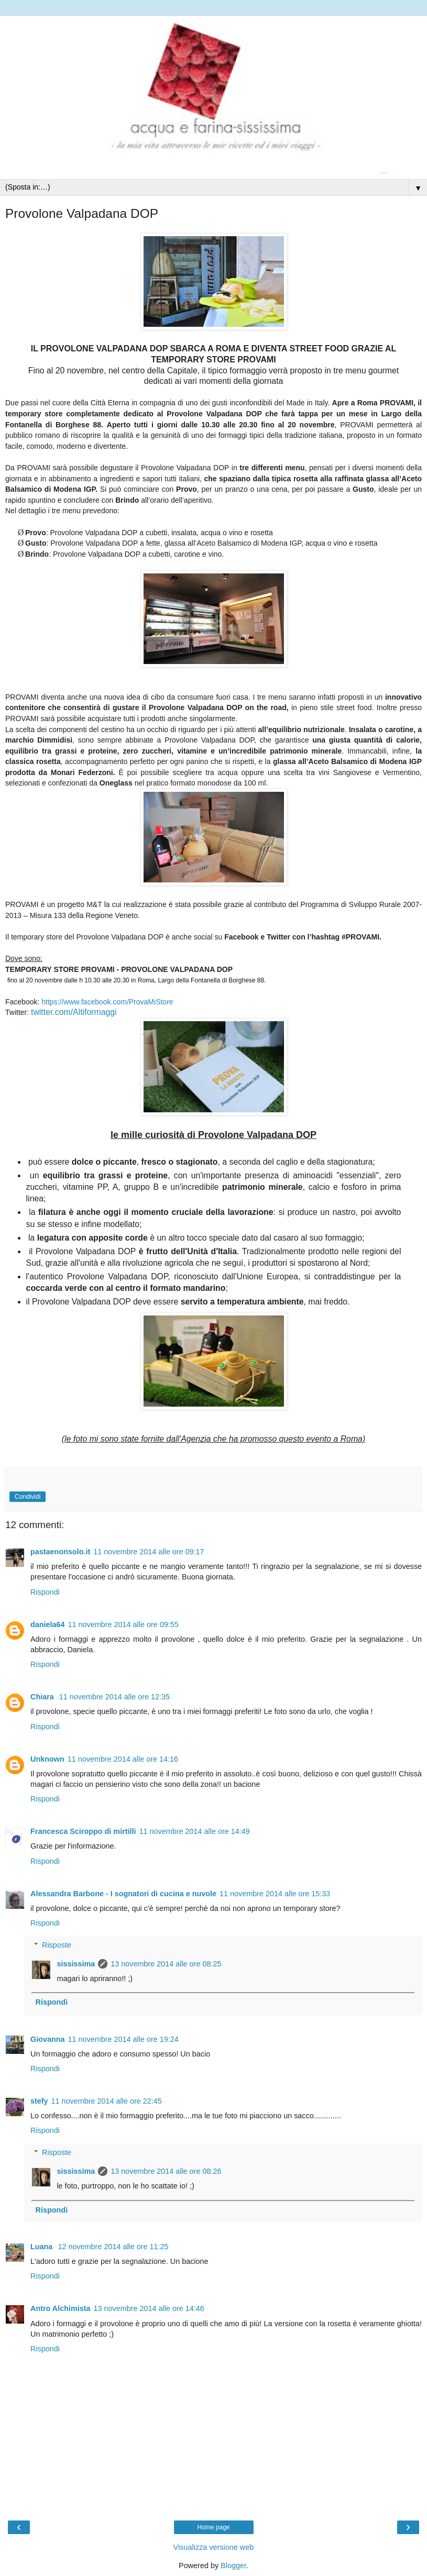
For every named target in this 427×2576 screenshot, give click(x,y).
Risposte (56, 1945)
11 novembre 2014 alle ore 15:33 (275, 1893)
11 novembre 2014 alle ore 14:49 (194, 1831)
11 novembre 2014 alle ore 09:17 (148, 1551)
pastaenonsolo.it (60, 1551)
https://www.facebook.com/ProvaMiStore (107, 1002)
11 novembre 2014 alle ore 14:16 (123, 1759)
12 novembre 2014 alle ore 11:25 (113, 2246)
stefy (39, 2101)
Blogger (233, 2565)
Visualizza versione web (213, 2547)
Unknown (47, 1759)
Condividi (27, 1496)
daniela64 (47, 1624)
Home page (213, 2527)
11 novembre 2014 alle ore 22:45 (106, 2101)
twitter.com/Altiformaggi (74, 1012)
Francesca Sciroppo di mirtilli (83, 1831)
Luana (42, 2246)
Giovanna (47, 2039)
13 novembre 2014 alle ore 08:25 (166, 1964)
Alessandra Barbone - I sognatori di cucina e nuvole (123, 1893)
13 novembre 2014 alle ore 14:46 (149, 2308)
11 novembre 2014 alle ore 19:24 (123, 2039)
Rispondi (45, 1592)
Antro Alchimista (60, 2308)
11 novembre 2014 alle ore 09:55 (123, 1624)
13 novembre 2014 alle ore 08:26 (166, 2171)
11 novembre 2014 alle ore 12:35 (114, 1697)
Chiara (43, 1697)
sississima (76, 1964)
